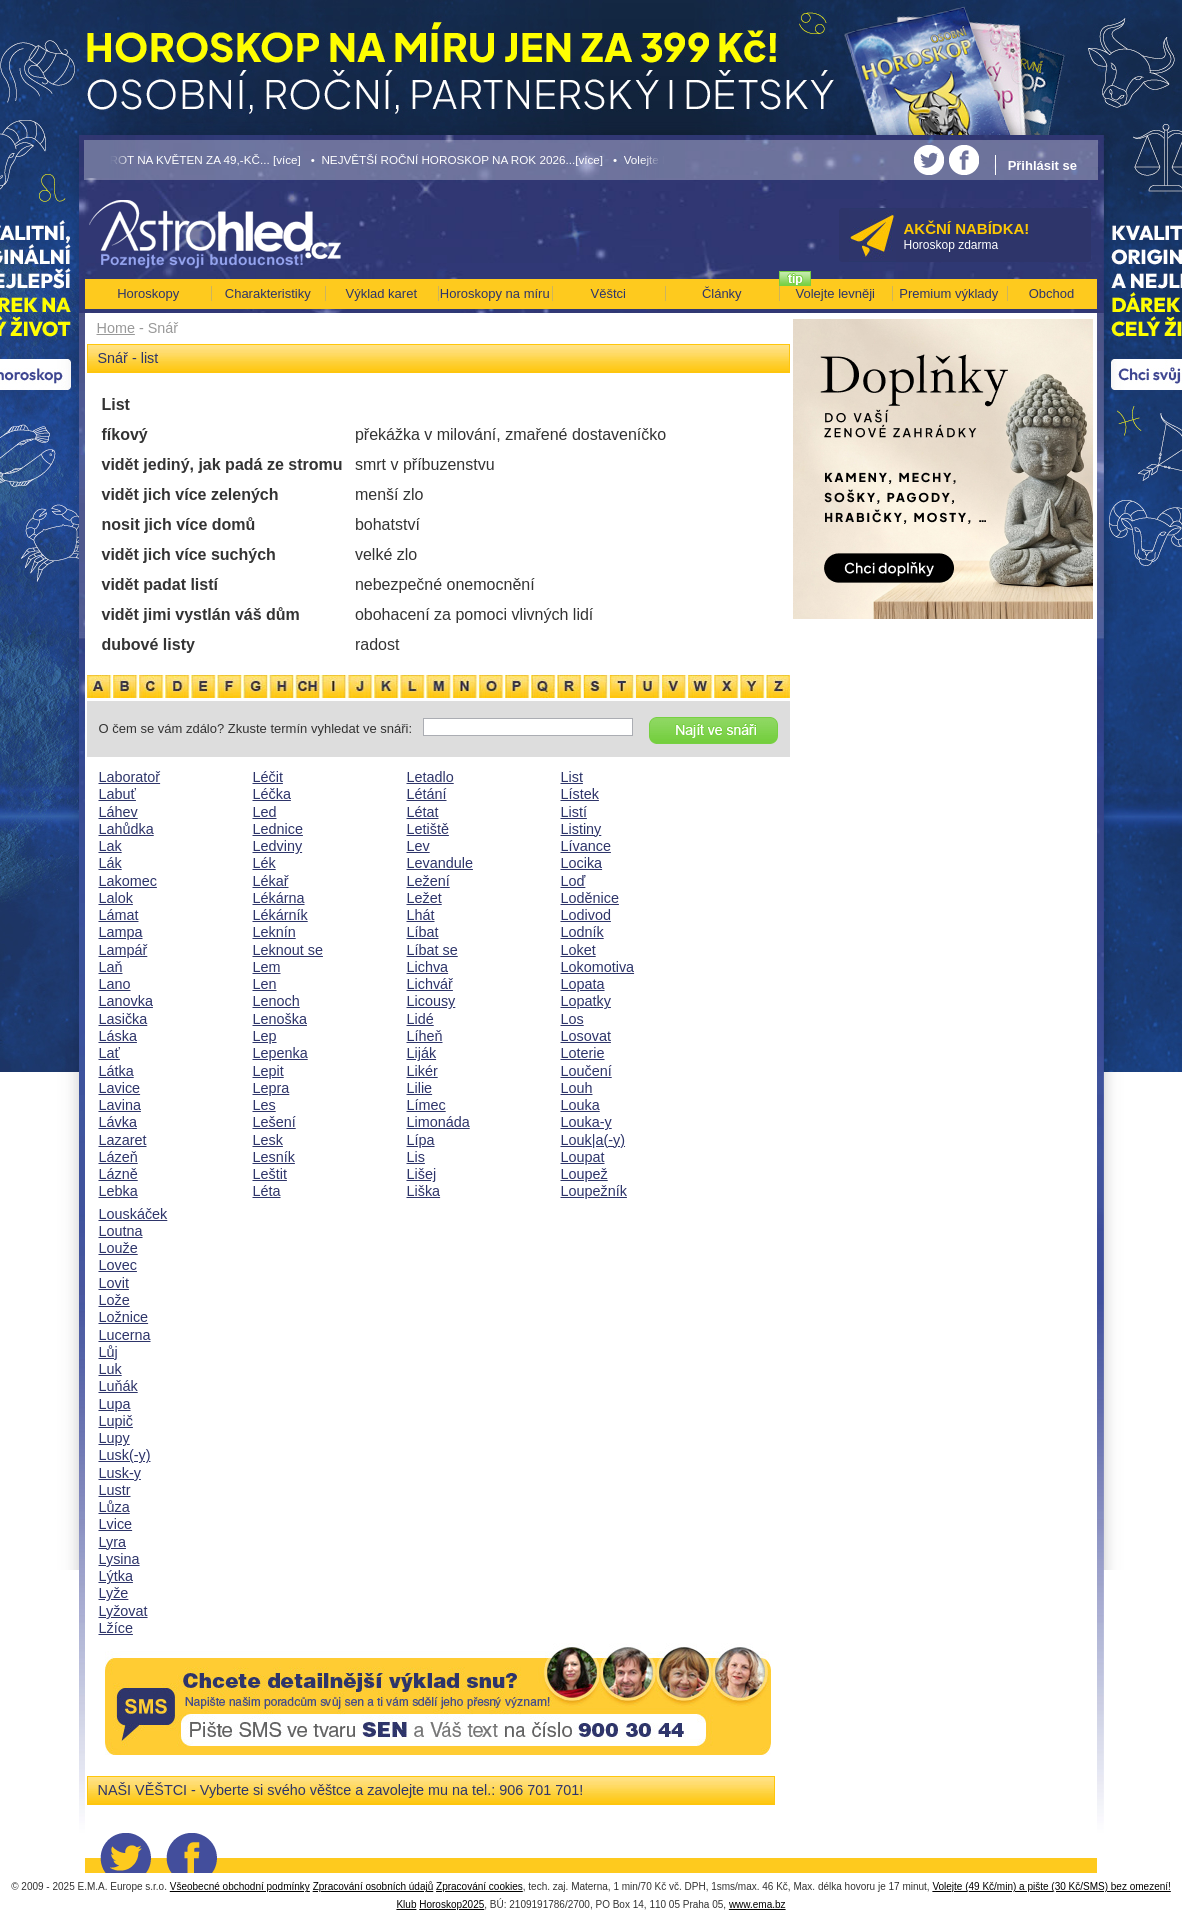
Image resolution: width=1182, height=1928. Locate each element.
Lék (264, 863)
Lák (110, 863)
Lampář (123, 950)
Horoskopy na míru (495, 293)
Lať (109, 1053)
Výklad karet (381, 293)
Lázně (118, 1174)
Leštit (270, 1174)
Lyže (114, 1593)
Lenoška (280, 1019)
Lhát (421, 915)
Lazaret (123, 1140)
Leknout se (288, 950)
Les (264, 1105)
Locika (582, 863)
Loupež (584, 1174)
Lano (115, 984)
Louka (580, 1105)
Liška (424, 1191)
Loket (578, 950)
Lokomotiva (598, 967)
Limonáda (438, 1122)
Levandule (440, 863)
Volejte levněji (836, 293)
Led (265, 812)
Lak (110, 846)
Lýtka (116, 1576)
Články (722, 293)
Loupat (583, 1157)
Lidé (420, 1019)
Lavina (120, 1105)
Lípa (421, 1140)
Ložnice (124, 1317)
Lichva (428, 967)
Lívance (586, 846)
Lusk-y (120, 1473)
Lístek (580, 794)
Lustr (115, 1490)
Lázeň (118, 1157)
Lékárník (280, 915)
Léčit (268, 777)
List (572, 777)
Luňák (118, 1386)
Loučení (586, 1071)
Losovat (586, 1036)
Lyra (112, 1542)
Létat (423, 812)
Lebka (118, 1191)
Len (265, 984)
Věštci (608, 293)
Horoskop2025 (451, 1904)
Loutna (121, 1231)
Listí (574, 812)
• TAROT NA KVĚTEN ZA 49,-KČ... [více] (193, 159)
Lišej (422, 1174)
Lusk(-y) (125, 1455)
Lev (418, 846)
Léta (267, 1191)
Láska (118, 1036)
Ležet (424, 898)
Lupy (114, 1438)
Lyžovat (123, 1611)
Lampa (121, 932)
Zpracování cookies (479, 1886)
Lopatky (586, 1001)
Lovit (114, 1283)
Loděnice (590, 898)
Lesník (274, 1157)
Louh (577, 1088)
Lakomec (128, 881)
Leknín (274, 932)
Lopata (583, 984)
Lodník (582, 932)
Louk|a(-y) (593, 1140)
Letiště (428, 829)
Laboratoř (130, 777)
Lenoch (276, 1001)
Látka (116, 1071)
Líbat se (432, 950)
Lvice (116, 1524)
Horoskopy (148, 293)
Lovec (118, 1265)
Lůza (114, 1507)
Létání (427, 794)
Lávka (118, 1122)
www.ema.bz (757, 1904)
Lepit (268, 1071)
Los (572, 1019)
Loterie (583, 1053)
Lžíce (116, 1628)
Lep (265, 1036)
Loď (573, 881)
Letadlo (430, 777)
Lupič (116, 1421)
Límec (426, 1105)
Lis (416, 1157)
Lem (267, 967)
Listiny (581, 829)
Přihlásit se (1042, 165)
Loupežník (594, 1191)
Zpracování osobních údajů (373, 1886)
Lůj (108, 1352)
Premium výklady (948, 293)
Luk (110, 1369)
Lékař (271, 881)
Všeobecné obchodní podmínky (240, 1886)
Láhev (118, 812)
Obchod (1052, 293)
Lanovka (126, 1001)
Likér (422, 1071)
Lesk (268, 1140)
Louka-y (586, 1122)
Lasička (123, 1019)
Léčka (272, 794)
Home (116, 328)
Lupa (115, 1404)
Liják (422, 1053)
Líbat (423, 932)
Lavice (120, 1088)
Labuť (117, 794)
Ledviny (278, 846)
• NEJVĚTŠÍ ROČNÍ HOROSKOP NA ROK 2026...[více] (457, 159)
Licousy (431, 1001)
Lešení (274, 1122)
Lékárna (279, 898)
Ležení (428, 881)
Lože (114, 1300)
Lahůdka (126, 829)
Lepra (271, 1088)
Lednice (278, 829)
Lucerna (125, 1335)
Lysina (119, 1559)
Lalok (116, 898)
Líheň (425, 1036)
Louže (118, 1248)
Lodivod (586, 915)
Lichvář (430, 984)
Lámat (119, 915)
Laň (111, 967)
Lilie (420, 1088)
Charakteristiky (268, 293)
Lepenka (280, 1053)
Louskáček (133, 1214)
